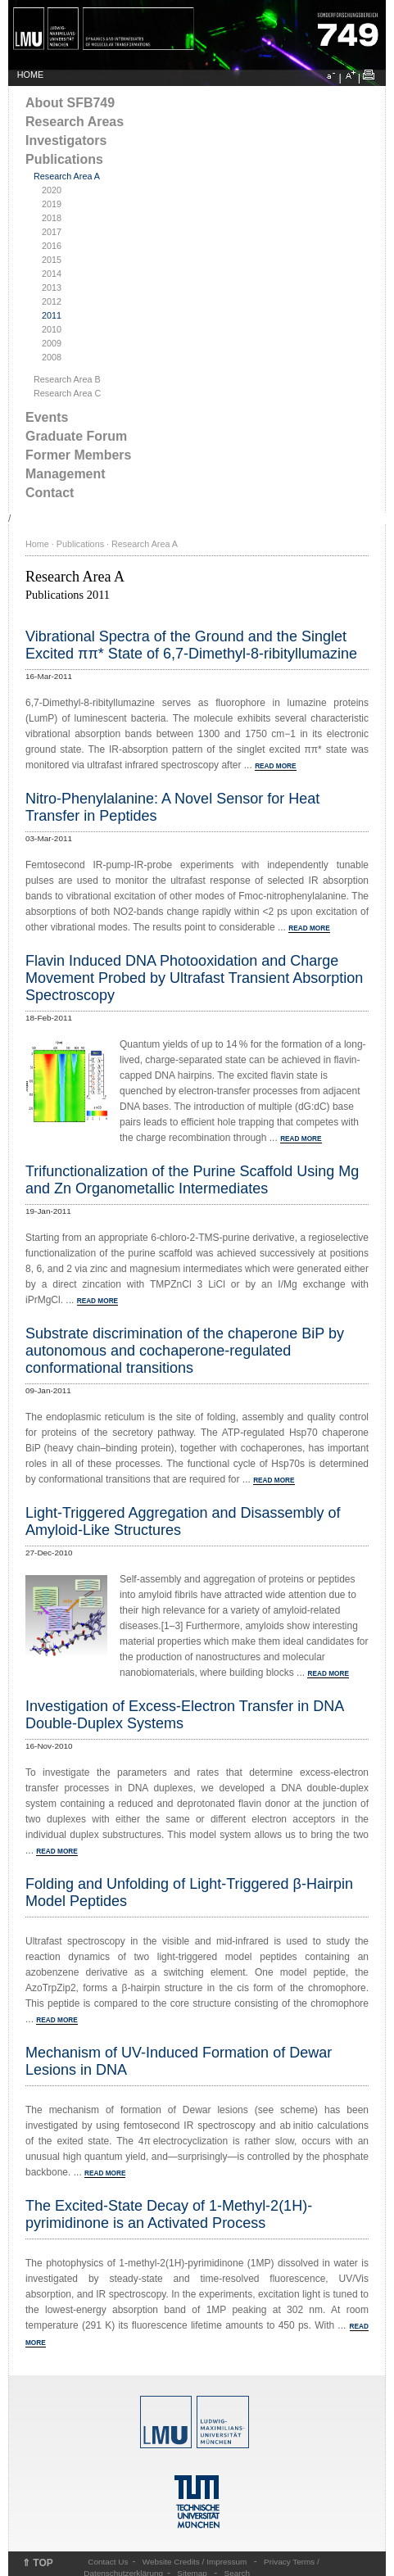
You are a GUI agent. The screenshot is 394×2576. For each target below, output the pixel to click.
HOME (30, 74)
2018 (51, 218)
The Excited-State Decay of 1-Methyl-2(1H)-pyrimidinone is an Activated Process (168, 2214)
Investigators (65, 140)
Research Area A (67, 176)
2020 (51, 190)
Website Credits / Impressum (195, 2561)
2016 (51, 246)
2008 (51, 357)
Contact (49, 493)
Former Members (78, 455)
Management (65, 474)
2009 (51, 343)
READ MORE (275, 766)
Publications (64, 159)
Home (37, 544)
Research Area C (67, 393)
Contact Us (108, 2561)
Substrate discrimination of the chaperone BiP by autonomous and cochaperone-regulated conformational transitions (184, 1350)
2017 (51, 232)
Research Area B (67, 379)
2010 (51, 329)
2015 (51, 260)
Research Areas (74, 122)
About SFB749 (70, 103)
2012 (51, 301)
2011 (51, 315)
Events (46, 417)
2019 (51, 204)
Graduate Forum (76, 436)
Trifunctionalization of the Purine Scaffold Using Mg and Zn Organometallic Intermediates (192, 1180)
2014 (51, 273)
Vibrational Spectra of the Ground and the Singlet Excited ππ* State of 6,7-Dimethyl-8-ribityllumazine (191, 645)
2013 (51, 287)
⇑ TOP (37, 2563)
